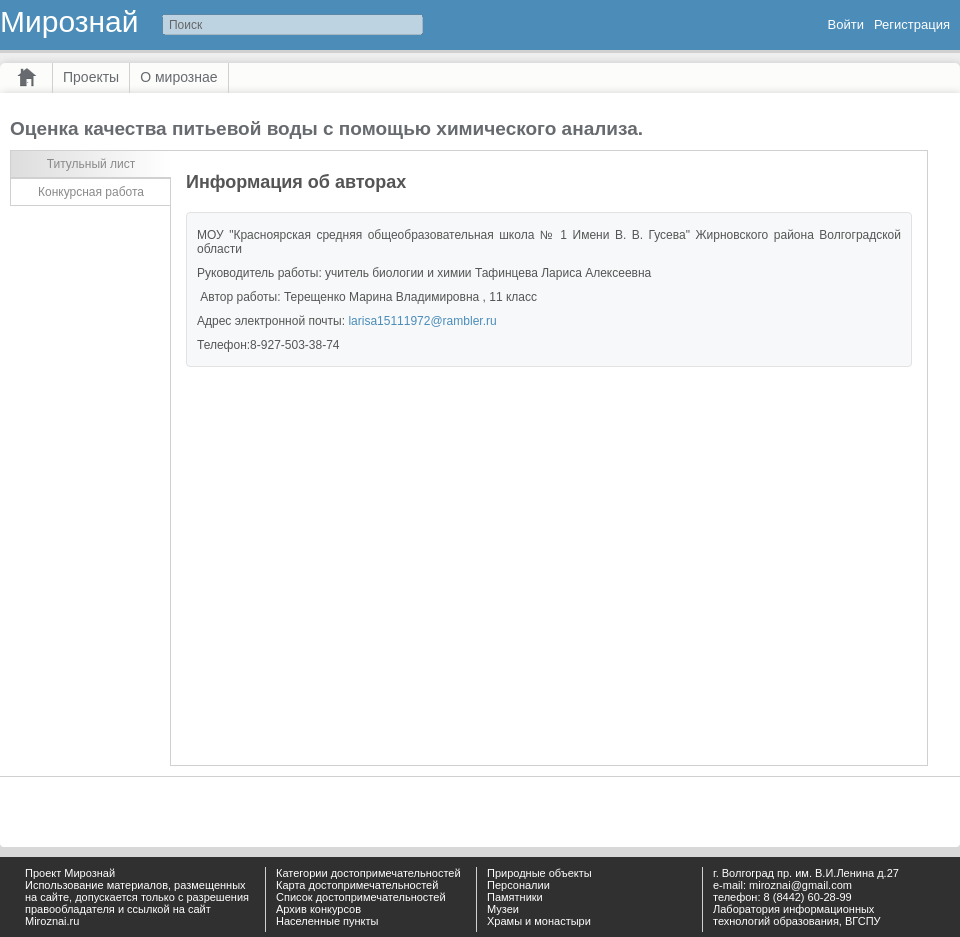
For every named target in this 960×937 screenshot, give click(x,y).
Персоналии (518, 885)
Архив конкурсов (318, 909)
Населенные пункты (327, 921)
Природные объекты (539, 873)
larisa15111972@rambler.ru (422, 321)
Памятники (515, 897)
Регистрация (912, 24)
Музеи (503, 909)
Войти (846, 24)
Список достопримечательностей (361, 897)
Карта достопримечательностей (357, 885)
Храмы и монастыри (539, 921)
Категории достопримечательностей (368, 873)
